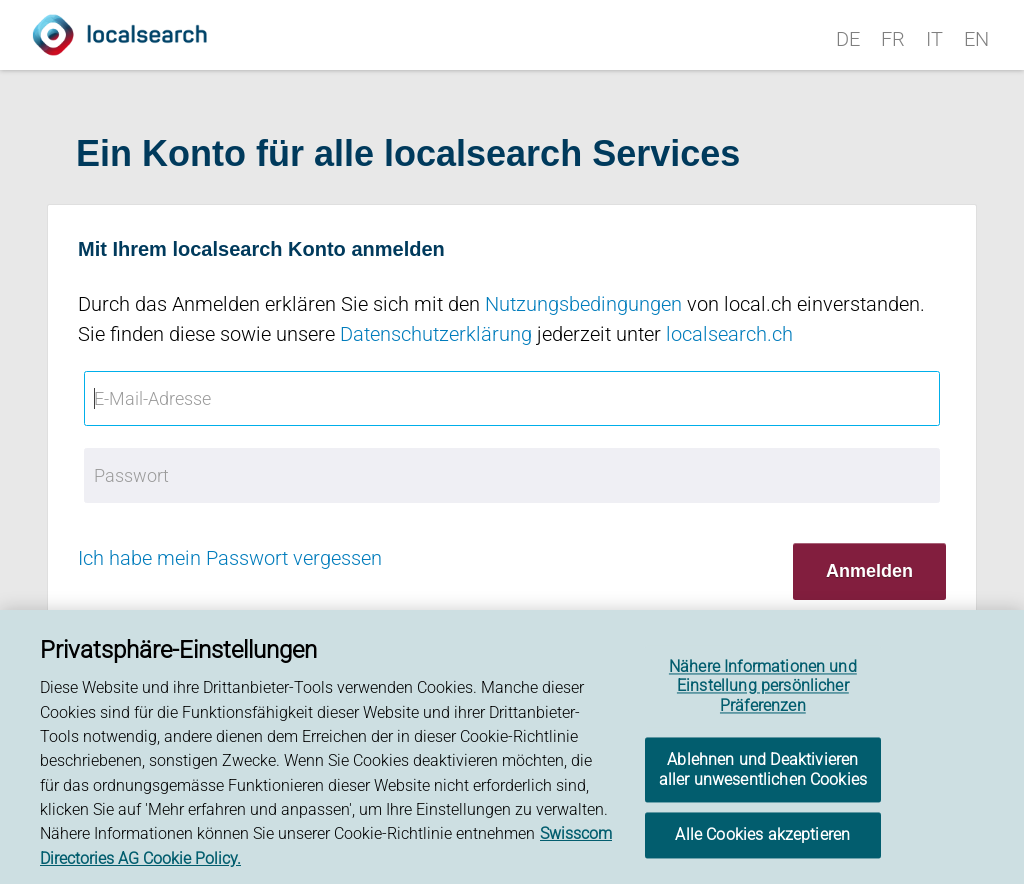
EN (976, 39)
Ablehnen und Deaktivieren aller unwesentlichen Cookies (763, 772)
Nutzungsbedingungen (583, 304)
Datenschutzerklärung (436, 334)
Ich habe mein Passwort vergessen (230, 558)
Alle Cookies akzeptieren (762, 837)
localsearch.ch (729, 334)
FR (893, 39)
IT (934, 39)
